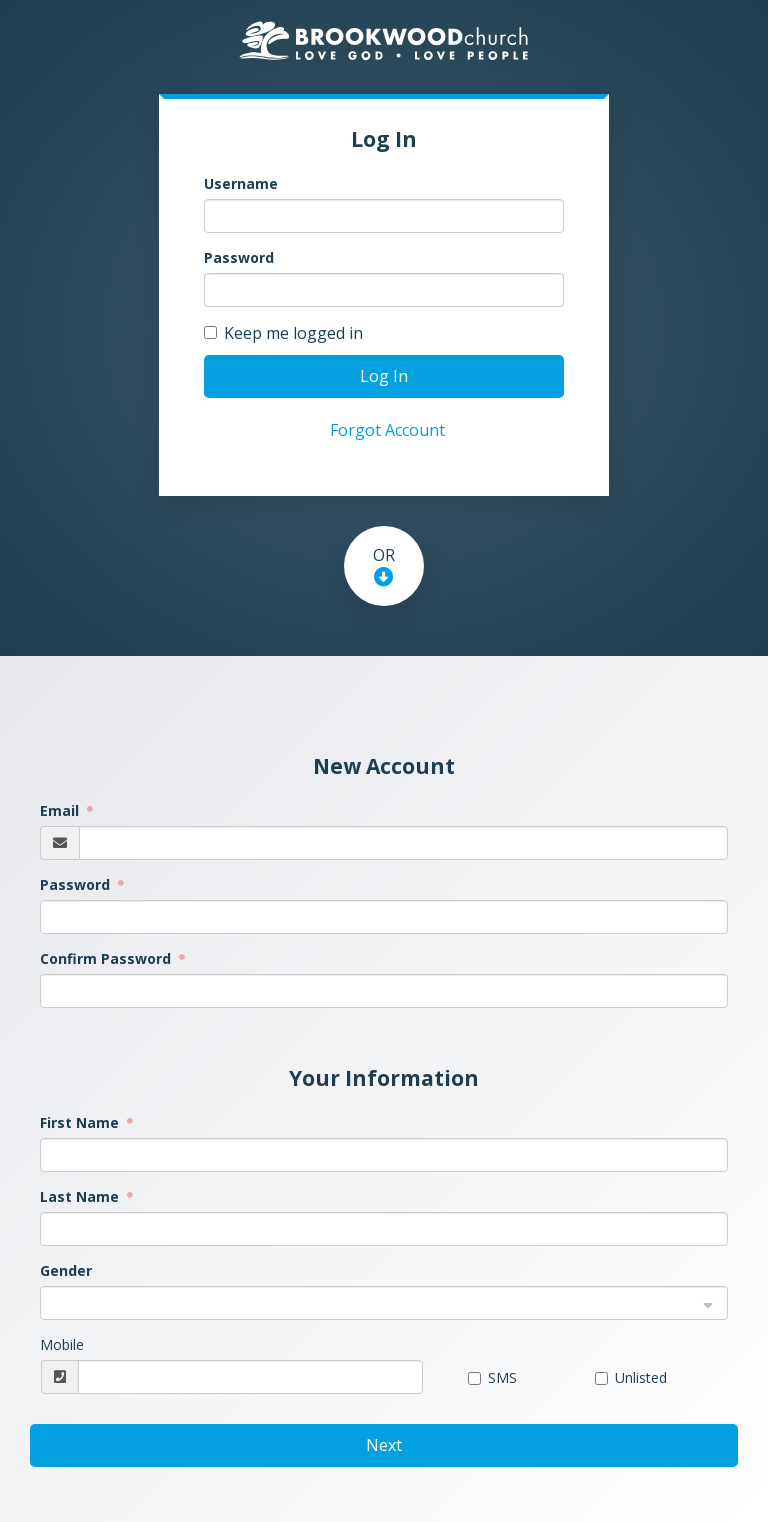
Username (241, 183)
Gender (66, 1270)
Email (61, 810)
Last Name (81, 1196)
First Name (81, 1122)
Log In (384, 376)
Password (239, 257)
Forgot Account (387, 430)
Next (384, 1445)
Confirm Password (107, 958)
